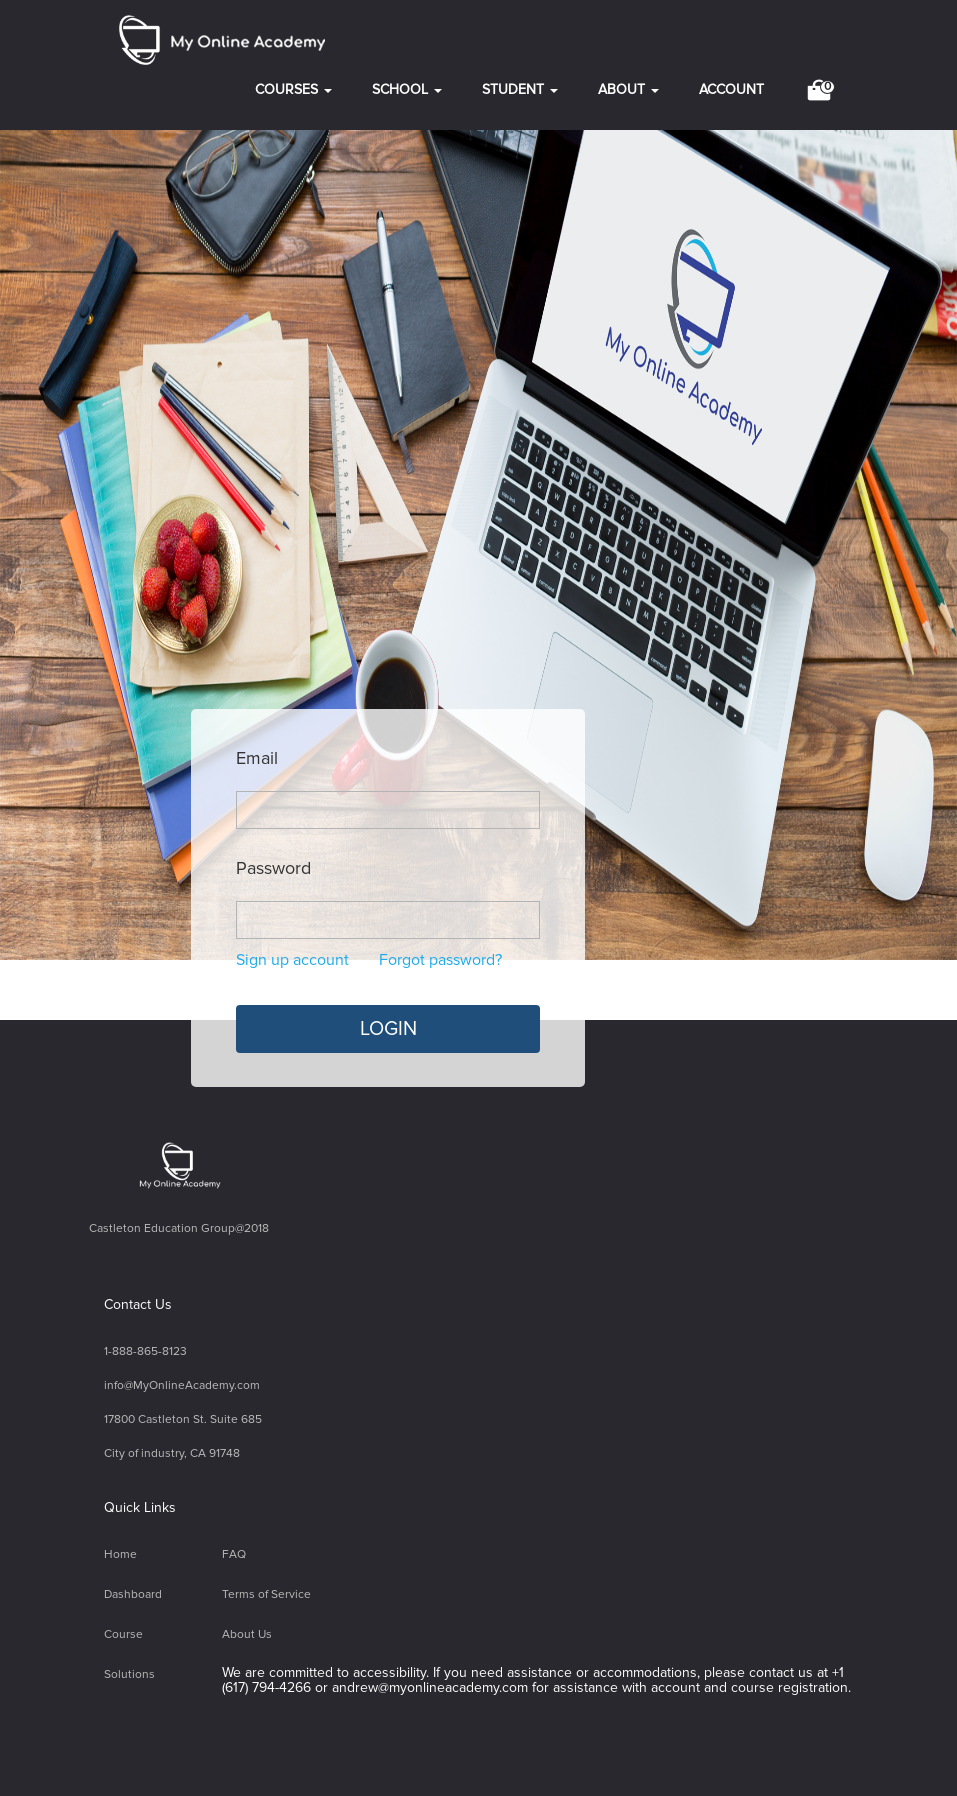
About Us (247, 1634)
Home (120, 1554)
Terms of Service (266, 1594)
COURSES (293, 89)
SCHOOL (407, 89)
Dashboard (133, 1594)
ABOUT (628, 89)
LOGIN (388, 1029)
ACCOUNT (731, 89)
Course (123, 1634)
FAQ (234, 1554)
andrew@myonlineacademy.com (430, 1687)
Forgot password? (440, 960)
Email (257, 759)
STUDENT (520, 89)
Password (273, 869)
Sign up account (292, 960)
